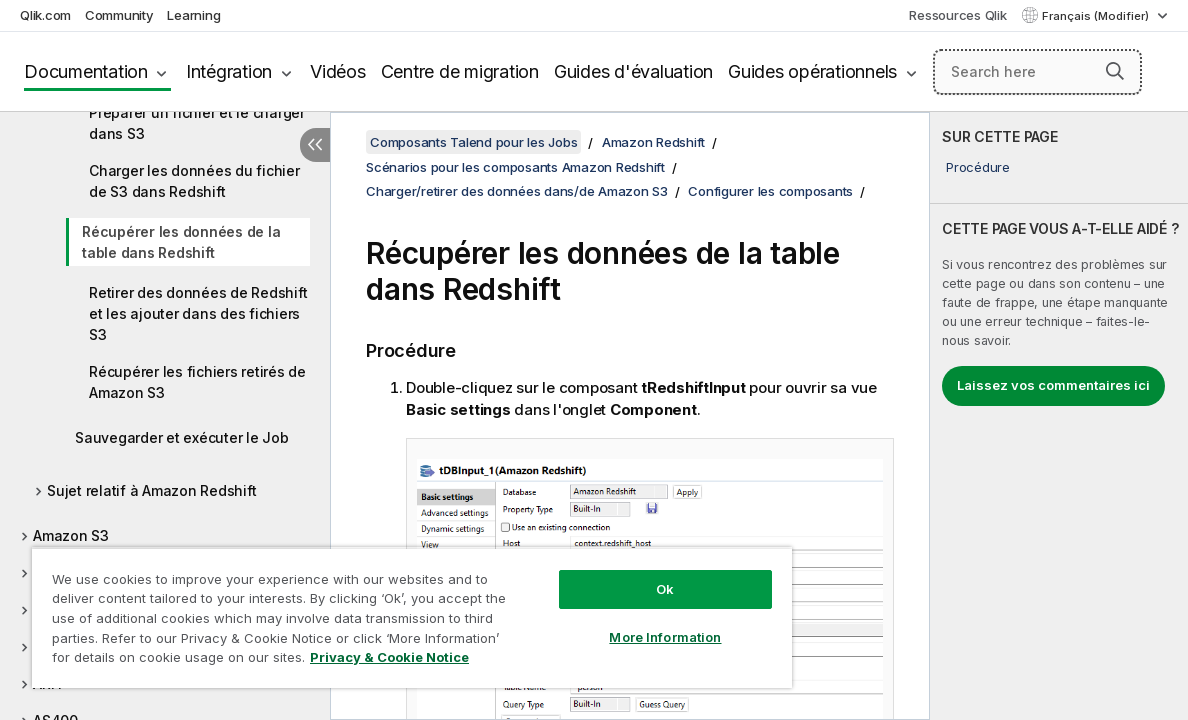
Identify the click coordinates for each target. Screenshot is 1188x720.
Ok (605, 574)
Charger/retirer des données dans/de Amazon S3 (517, 191)
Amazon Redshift (653, 142)
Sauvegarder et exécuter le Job (182, 437)
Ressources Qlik (957, 15)
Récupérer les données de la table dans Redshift (181, 242)
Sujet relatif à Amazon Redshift (151, 490)
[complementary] (1059, 416)
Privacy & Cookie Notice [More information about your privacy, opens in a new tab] (168, 661)
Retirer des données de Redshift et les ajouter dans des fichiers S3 (198, 313)
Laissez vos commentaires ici (1053, 385)
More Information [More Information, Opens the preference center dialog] (605, 622)
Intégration (229, 71)
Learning (193, 15)
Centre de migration (460, 71)
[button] (1115, 71)
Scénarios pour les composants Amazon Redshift (515, 167)
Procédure (978, 167)
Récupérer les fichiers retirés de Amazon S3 (197, 382)
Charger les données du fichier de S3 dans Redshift (194, 181)
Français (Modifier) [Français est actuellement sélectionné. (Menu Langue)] (1097, 16)
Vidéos (338, 71)
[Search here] (1037, 72)
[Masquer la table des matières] (315, 145)
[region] (376, 610)
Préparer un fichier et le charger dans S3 (197, 123)
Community (119, 15)
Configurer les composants (770, 191)
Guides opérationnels (812, 71)
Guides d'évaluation (633, 71)
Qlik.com (45, 15)
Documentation (86, 71)
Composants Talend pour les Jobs (473, 142)
